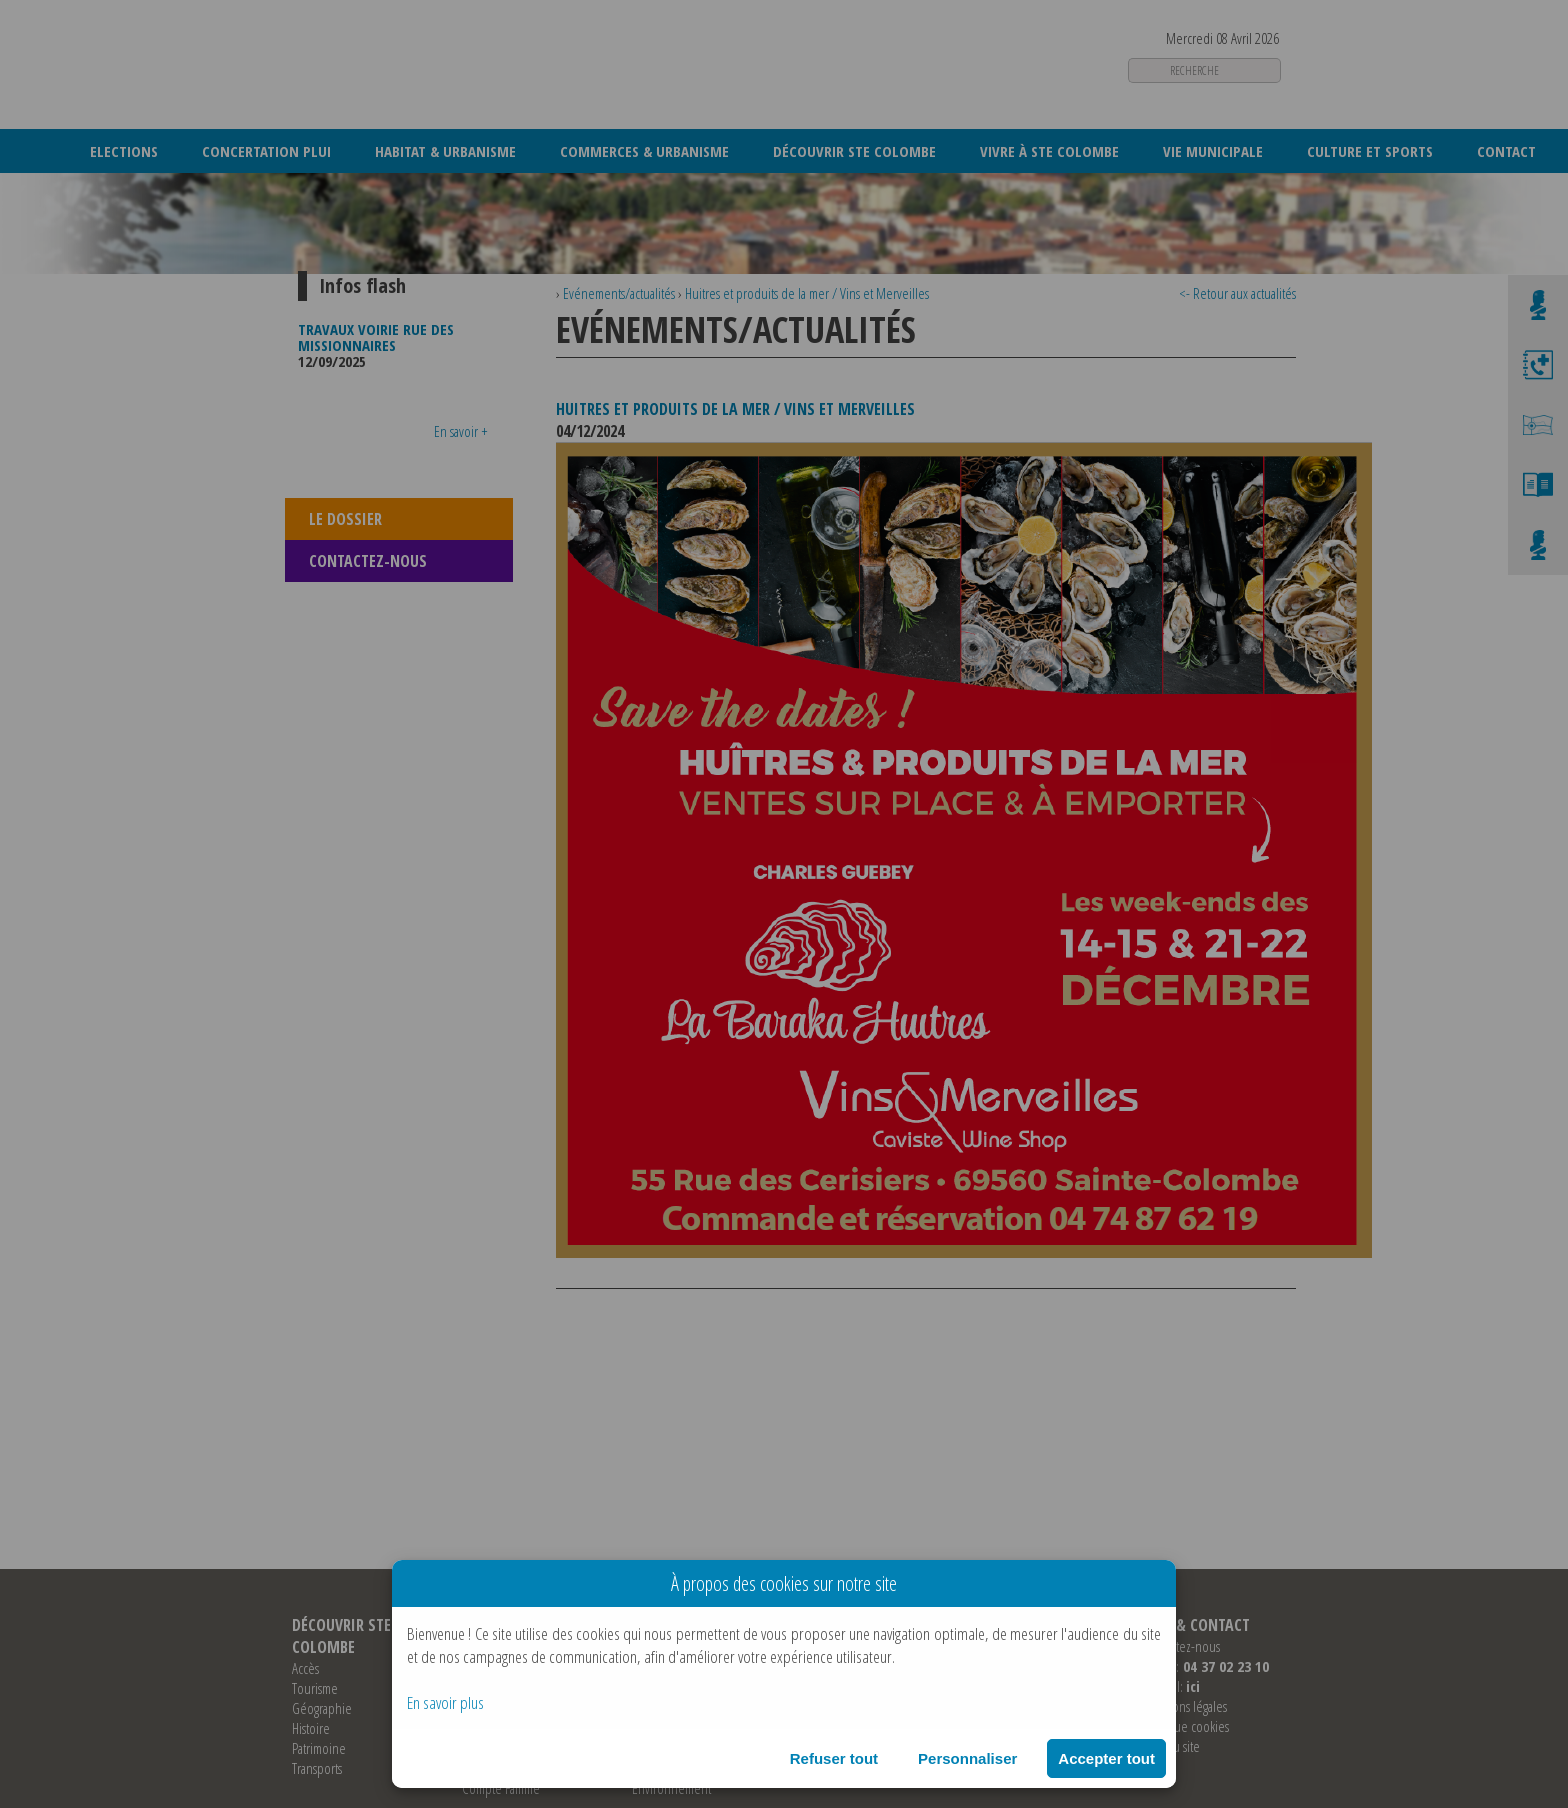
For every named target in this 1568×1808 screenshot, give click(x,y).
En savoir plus (445, 1702)
